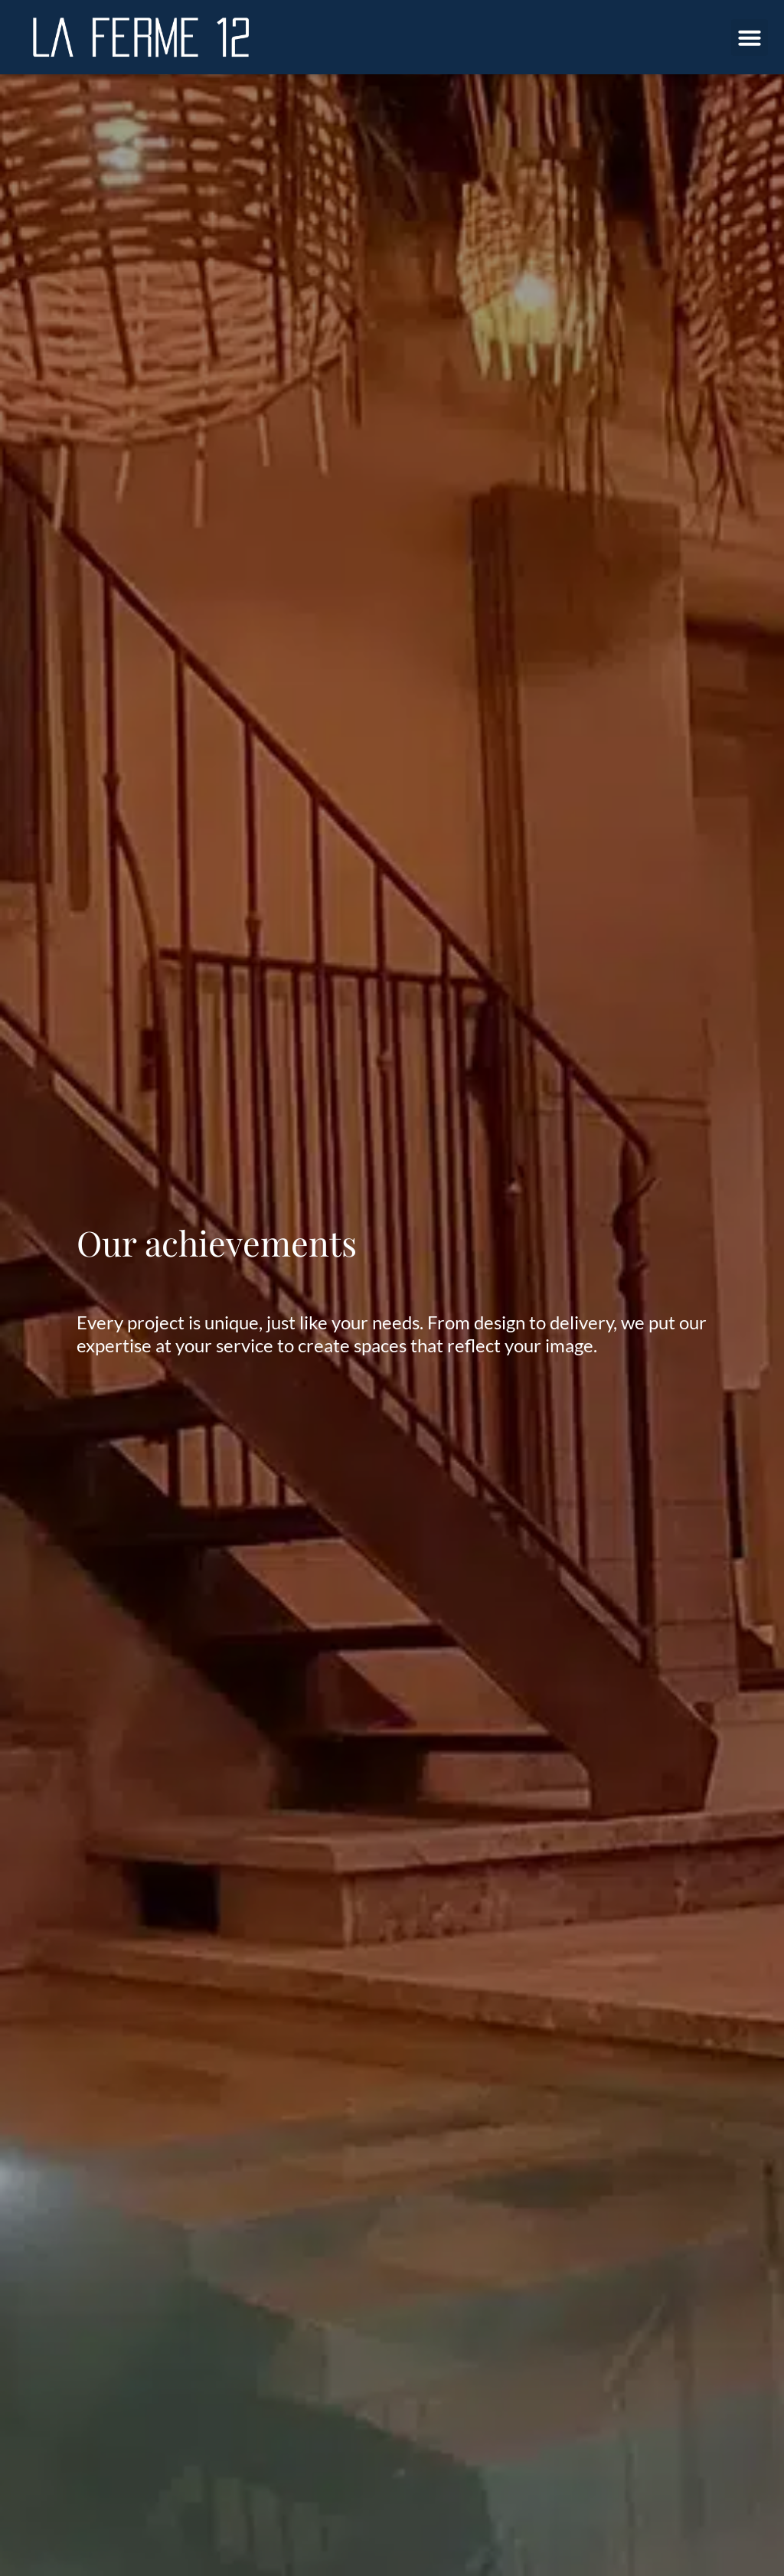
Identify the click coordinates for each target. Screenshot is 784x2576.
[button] (749, 37)
